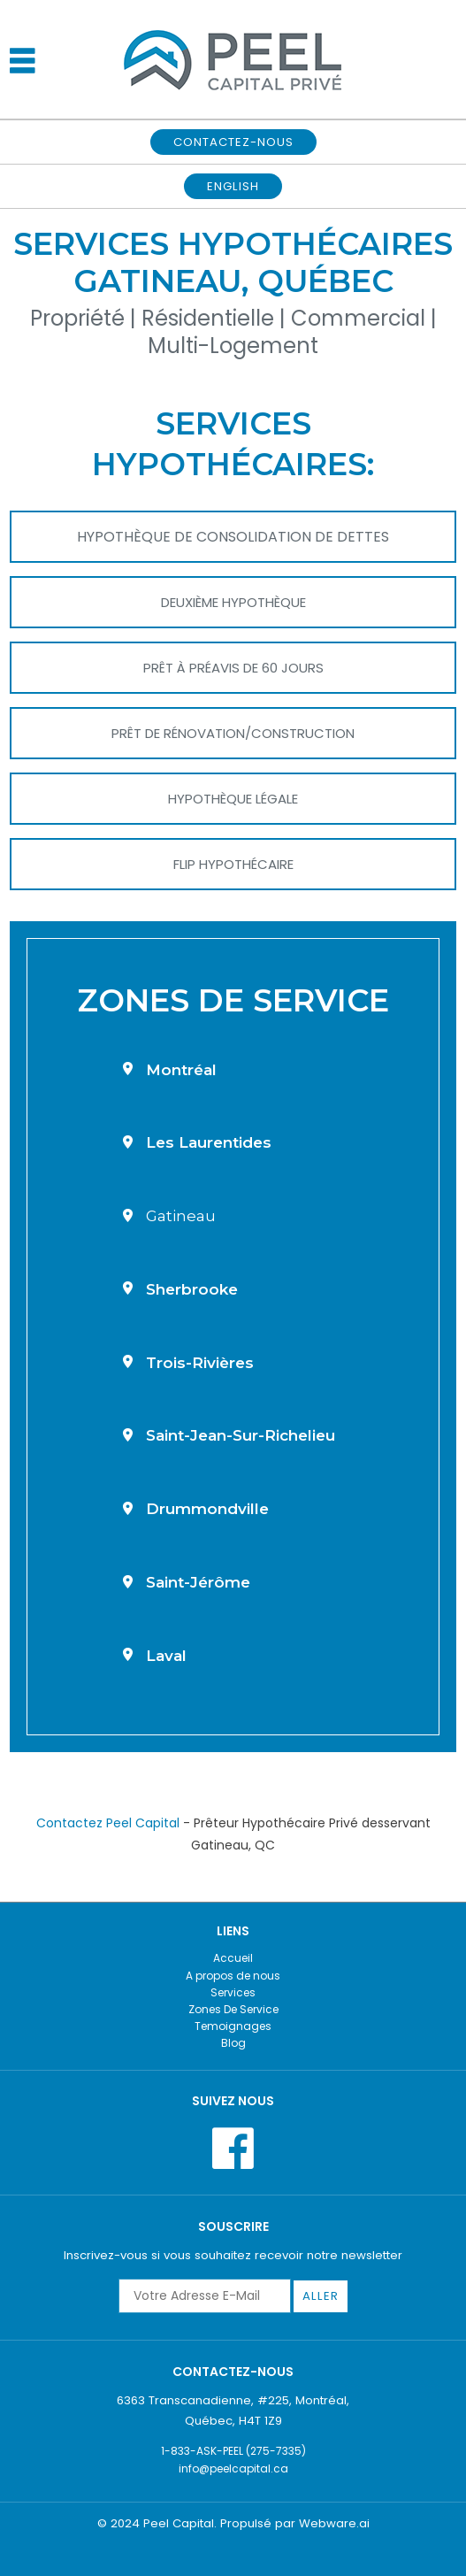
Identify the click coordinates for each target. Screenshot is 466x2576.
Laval (166, 1656)
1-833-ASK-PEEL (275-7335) (233, 2450)
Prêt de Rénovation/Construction (233, 733)
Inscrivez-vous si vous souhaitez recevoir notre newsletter (233, 2255)
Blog (233, 2042)
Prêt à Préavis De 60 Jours (233, 667)
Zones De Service (233, 2009)
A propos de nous (233, 1975)
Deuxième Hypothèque (233, 602)
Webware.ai (334, 2523)
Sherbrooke (192, 1289)
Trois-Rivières (200, 1363)
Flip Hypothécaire (233, 864)
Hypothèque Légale (233, 798)
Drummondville (207, 1509)
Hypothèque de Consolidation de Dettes (233, 537)
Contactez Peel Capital (108, 1823)
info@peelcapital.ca (233, 2468)
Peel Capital (178, 2523)
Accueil (233, 1957)
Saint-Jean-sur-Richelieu (240, 1435)
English (233, 186)
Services (233, 1992)
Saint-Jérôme (198, 1582)
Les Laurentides (208, 1142)
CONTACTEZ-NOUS (233, 142)
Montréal (181, 1070)
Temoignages (233, 2026)
